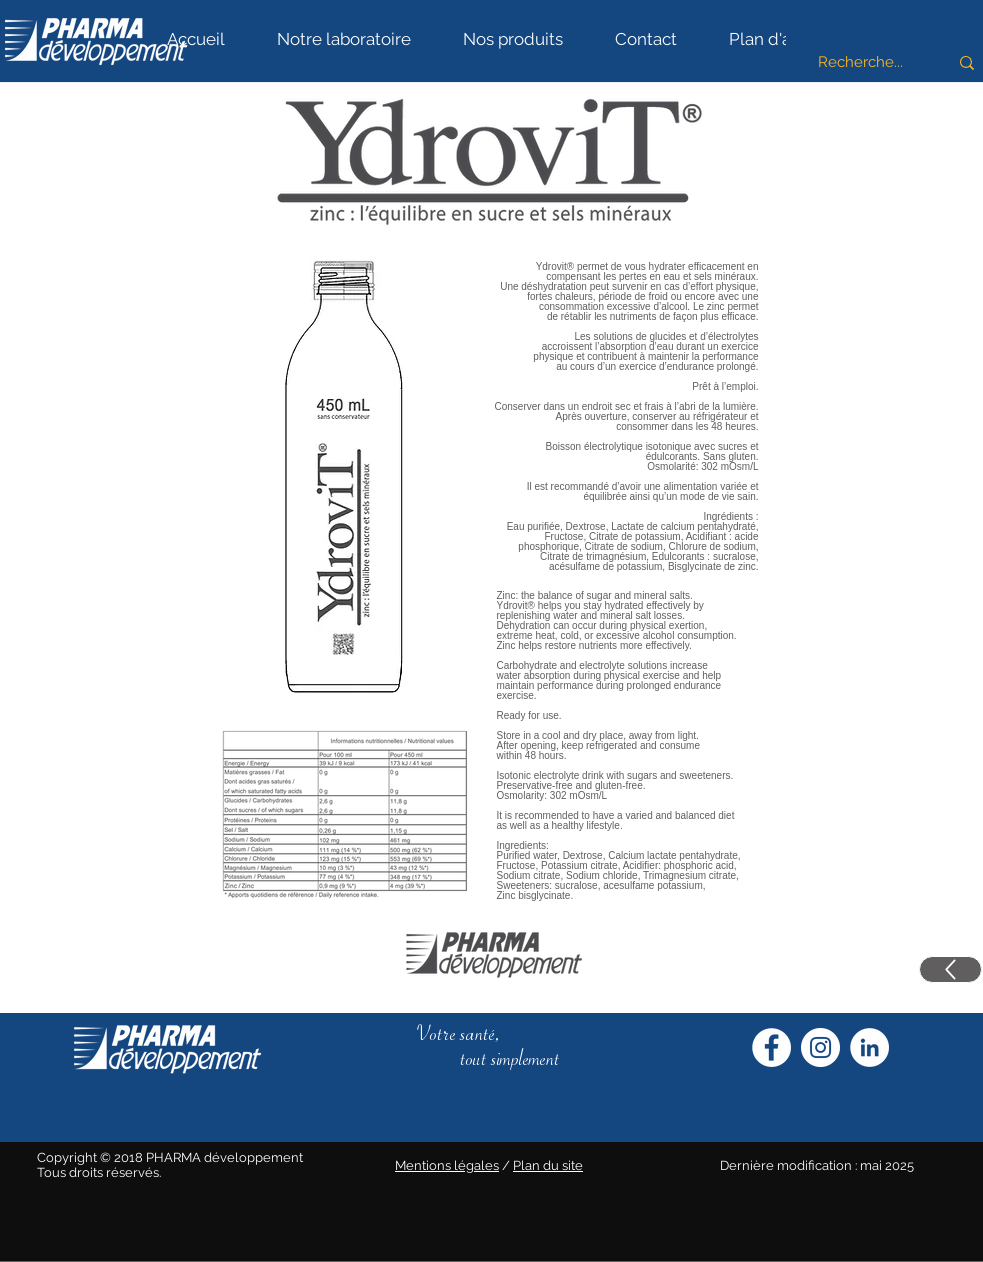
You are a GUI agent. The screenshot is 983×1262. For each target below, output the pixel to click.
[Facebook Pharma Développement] (771, 1047)
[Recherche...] (860, 62)
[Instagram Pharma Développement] (820, 1047)
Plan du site (548, 1165)
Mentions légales (447, 1165)
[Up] (950, 969)
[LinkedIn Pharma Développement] (869, 1047)
